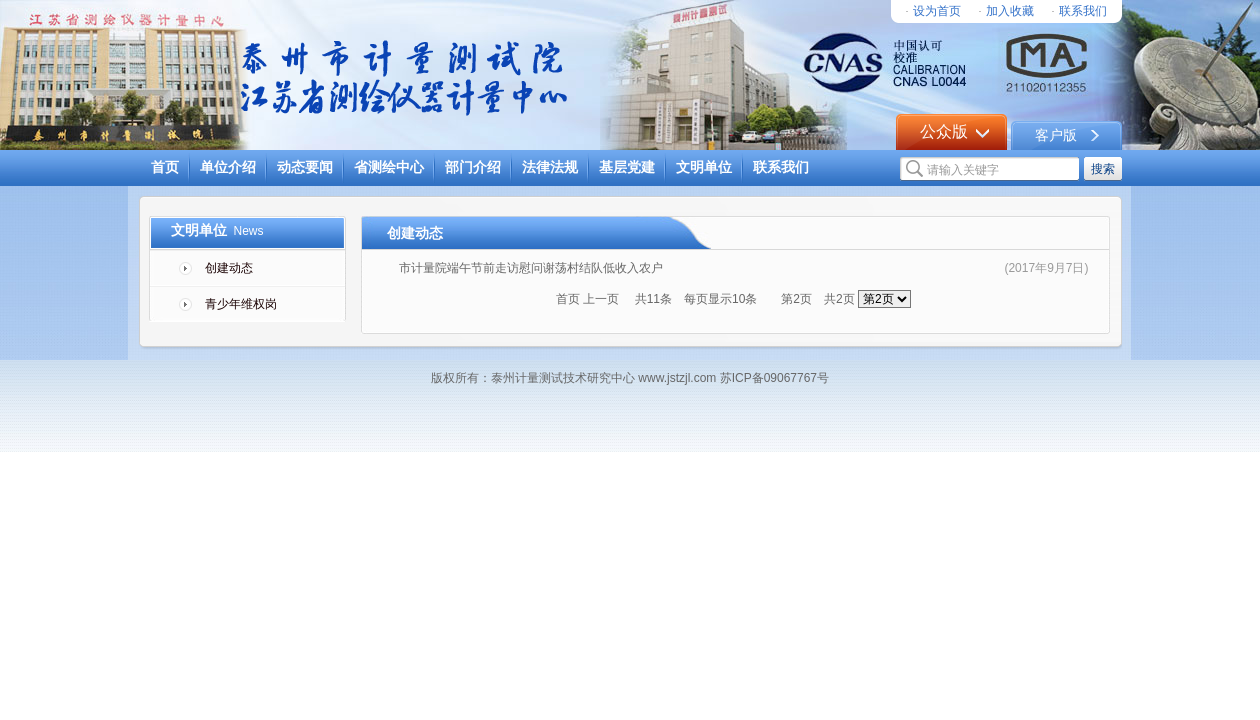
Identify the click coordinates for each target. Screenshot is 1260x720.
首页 (165, 167)
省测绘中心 (389, 167)
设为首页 (937, 11)
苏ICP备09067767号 (772, 378)
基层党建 (627, 167)
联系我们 (1083, 11)
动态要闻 (305, 167)
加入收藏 (1010, 11)
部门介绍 (473, 167)
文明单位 (704, 167)
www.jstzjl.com (677, 378)
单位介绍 (228, 167)
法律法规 (550, 167)
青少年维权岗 (241, 304)
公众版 (944, 131)
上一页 (601, 299)
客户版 (1056, 135)
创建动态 (229, 268)
